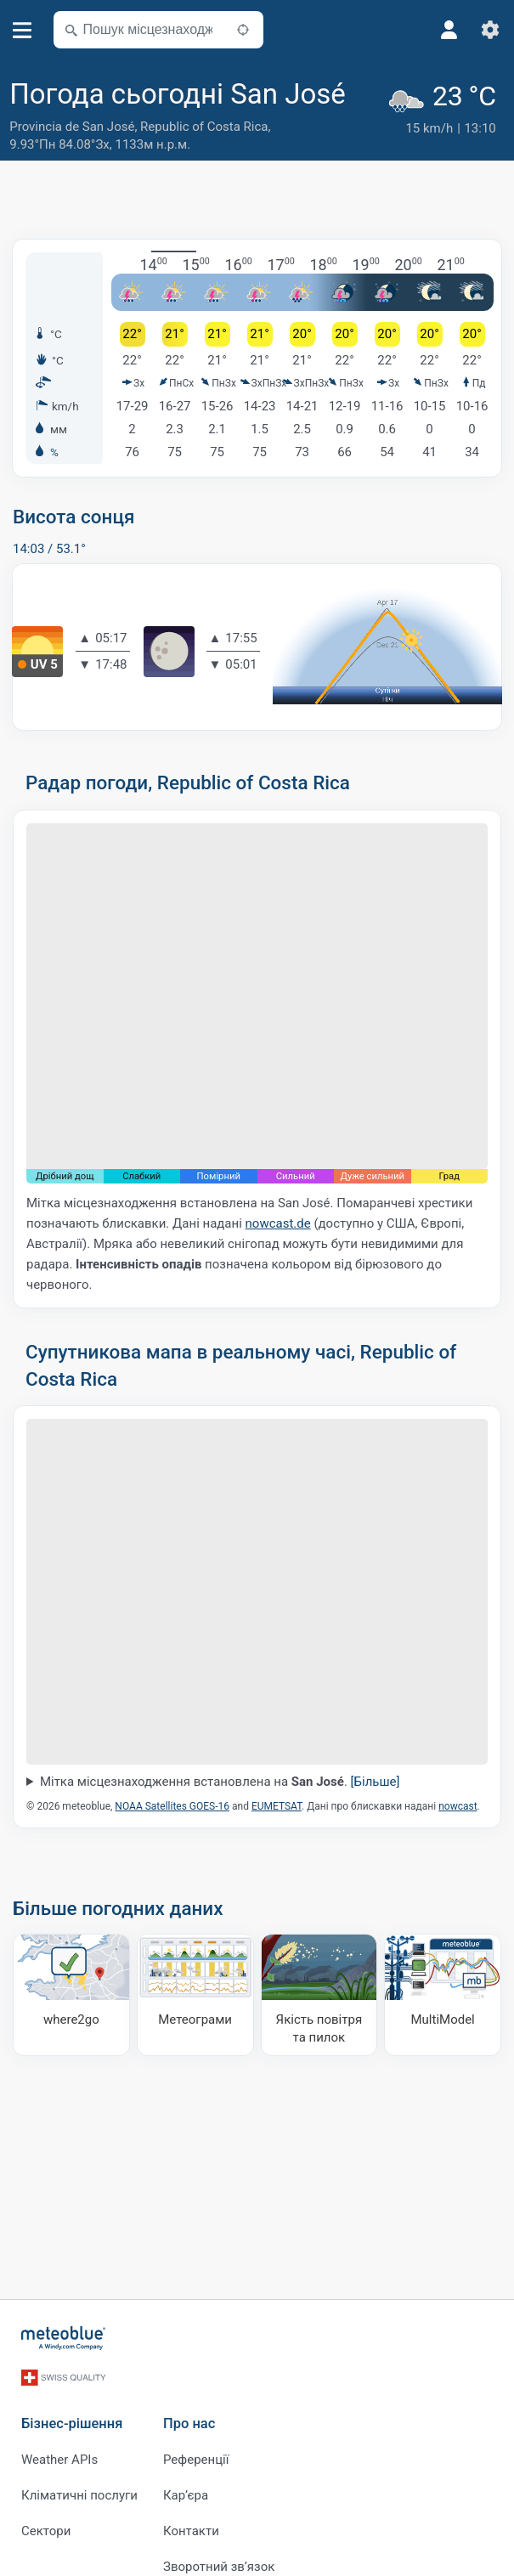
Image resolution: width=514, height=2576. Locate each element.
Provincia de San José (71, 126)
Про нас (189, 2418)
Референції (196, 2453)
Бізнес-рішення (71, 2418)
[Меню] (22, 30)
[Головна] (63, 2338)
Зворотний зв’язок (218, 2560)
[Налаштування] (490, 29)
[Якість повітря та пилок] (319, 1995)
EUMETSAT (276, 1806)
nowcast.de (278, 1223)
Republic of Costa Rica (204, 126)
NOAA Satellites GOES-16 (172, 1806)
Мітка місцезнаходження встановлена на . (220, 1781)
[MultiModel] (442, 1995)
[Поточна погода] (445, 116)
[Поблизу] (243, 29)
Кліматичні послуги (79, 2489)
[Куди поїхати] (71, 1995)
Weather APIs (59, 2453)
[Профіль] (449, 29)
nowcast (457, 1806)
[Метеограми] (195, 1995)
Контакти (191, 2525)
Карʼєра (185, 2489)
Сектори (46, 2525)
